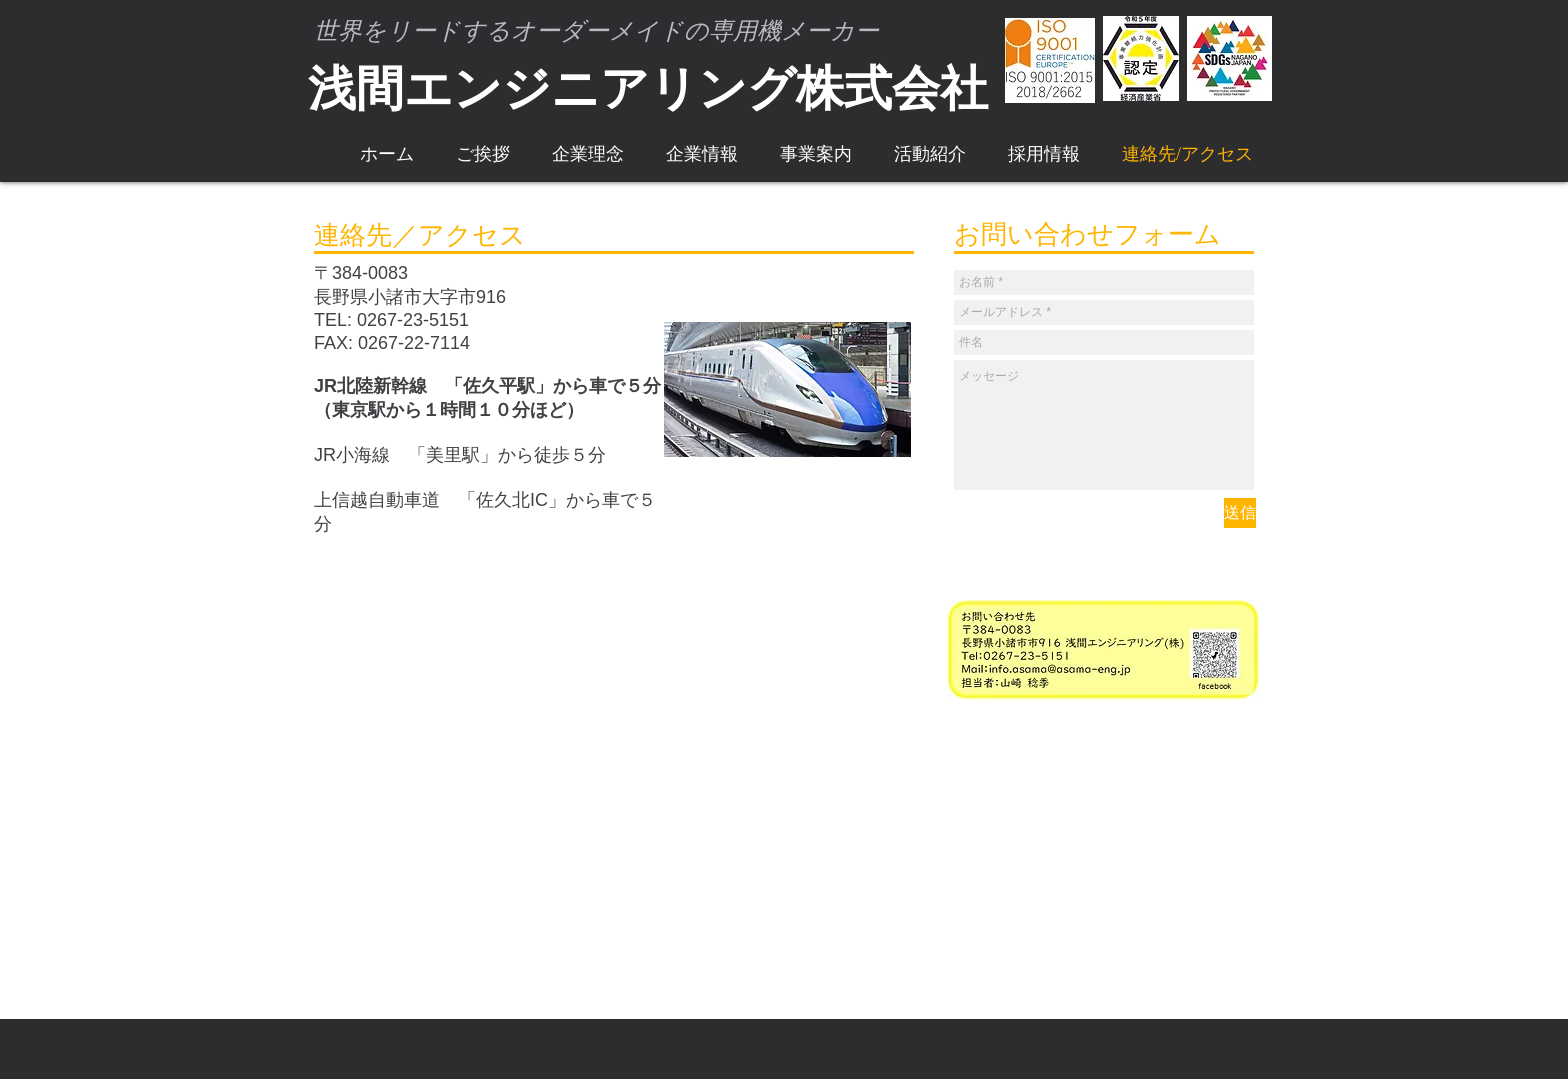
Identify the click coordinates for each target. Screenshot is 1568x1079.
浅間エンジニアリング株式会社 (648, 88)
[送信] (1240, 513)
